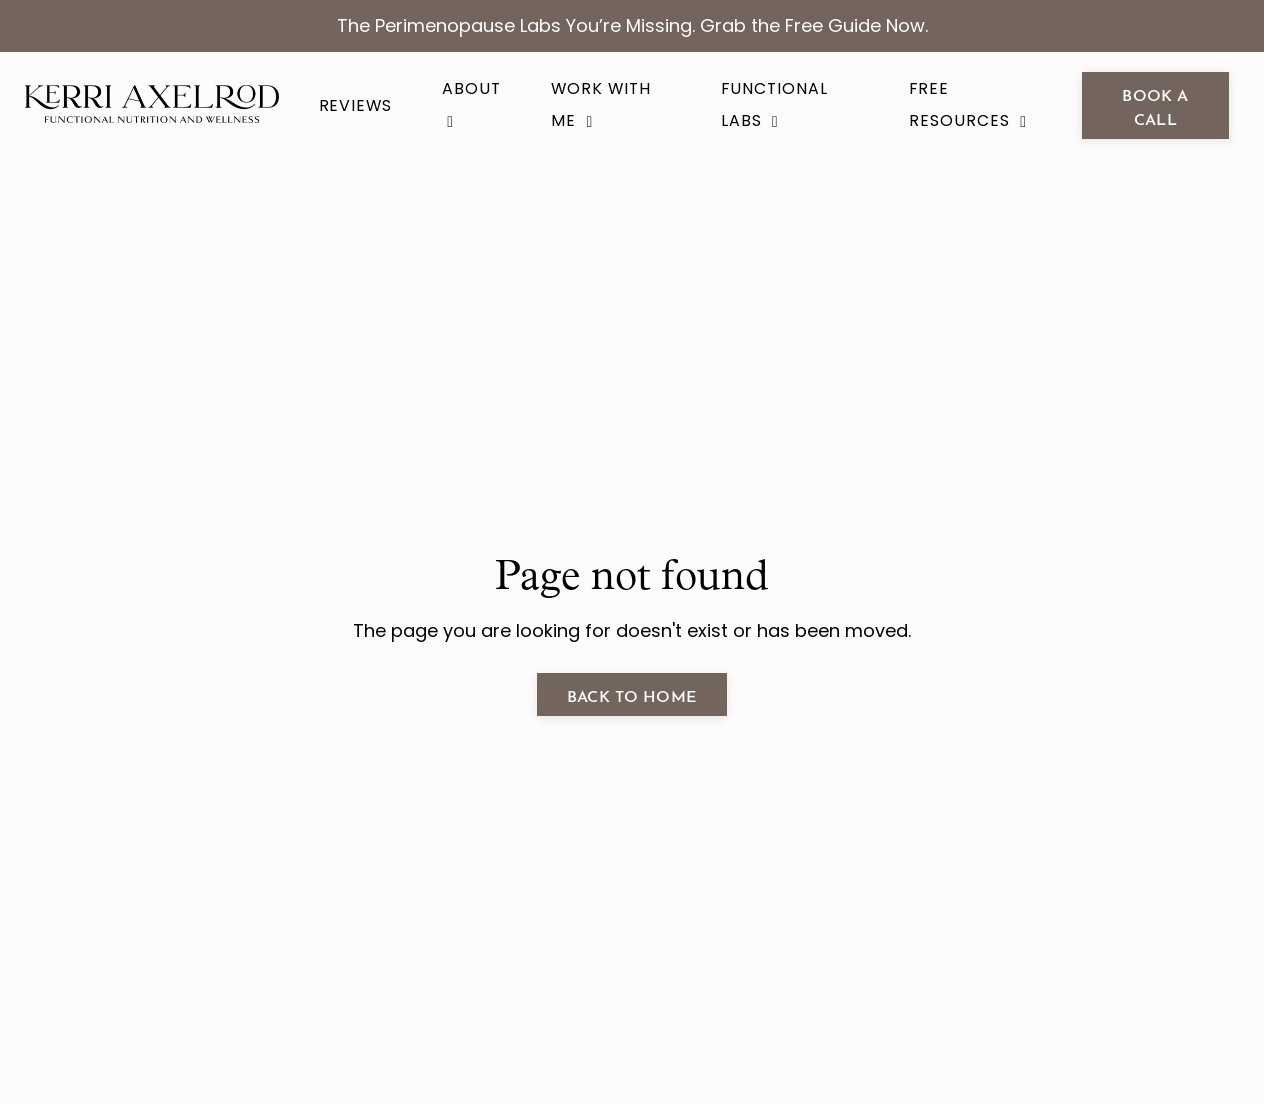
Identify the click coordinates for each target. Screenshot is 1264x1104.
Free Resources (968, 104)
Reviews (356, 105)
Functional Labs (774, 104)
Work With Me (601, 104)
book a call (1155, 105)
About (471, 103)
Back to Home (632, 694)
